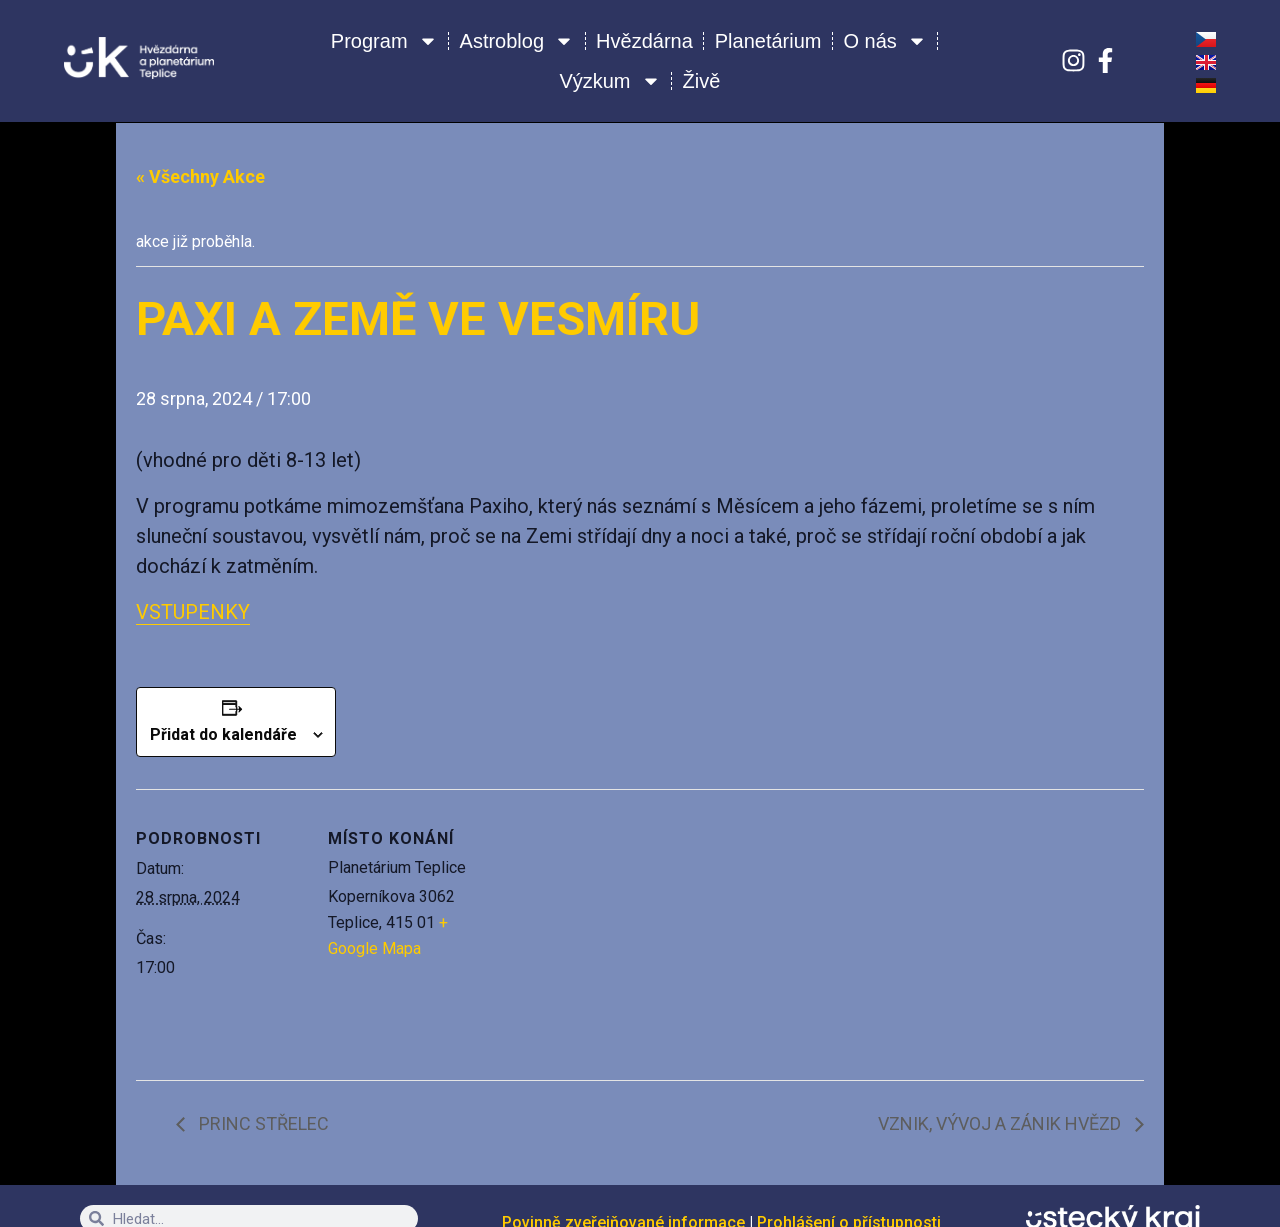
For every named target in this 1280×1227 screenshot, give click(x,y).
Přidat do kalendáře (223, 734)
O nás (885, 41)
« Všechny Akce (200, 176)
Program (384, 41)
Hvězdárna (644, 41)
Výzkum (609, 81)
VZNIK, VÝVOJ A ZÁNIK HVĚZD (1001, 1123)
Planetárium (768, 41)
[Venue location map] (625, 927)
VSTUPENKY (193, 612)
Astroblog (517, 41)
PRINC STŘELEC (262, 1123)
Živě (702, 81)
